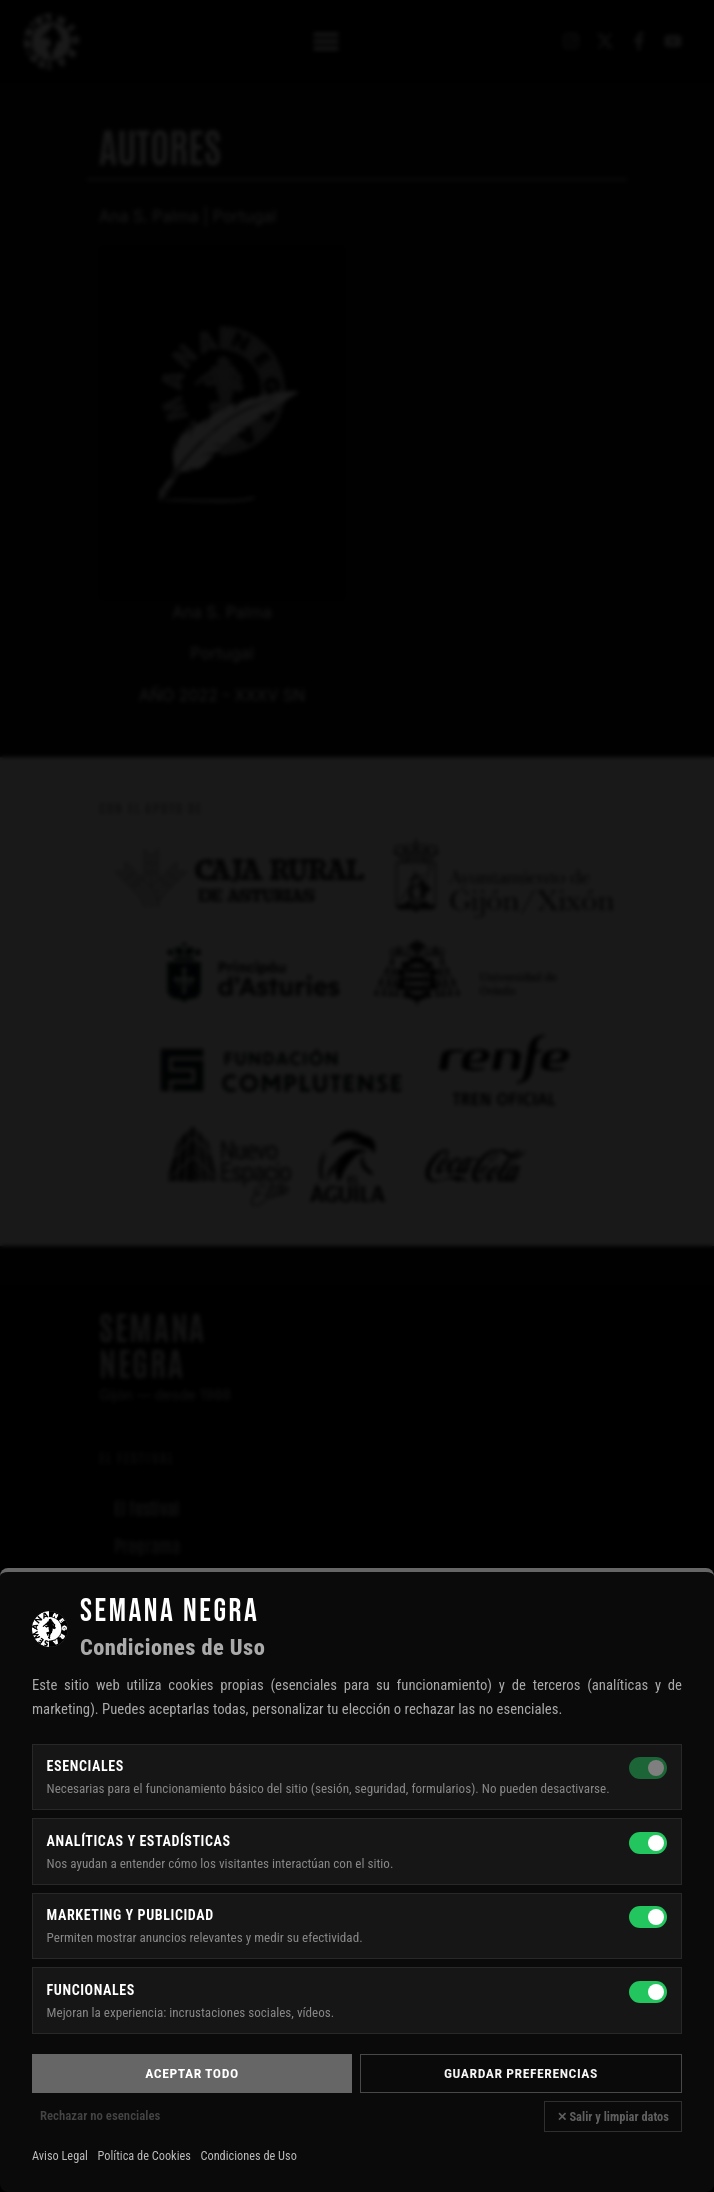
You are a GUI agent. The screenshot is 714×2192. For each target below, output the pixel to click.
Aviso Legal (60, 2156)
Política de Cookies (144, 2156)
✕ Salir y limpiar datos (613, 2116)
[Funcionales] (648, 1992)
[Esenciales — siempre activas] (648, 1768)
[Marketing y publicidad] (648, 1917)
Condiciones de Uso (248, 2156)
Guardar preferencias (521, 2073)
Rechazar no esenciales (100, 2115)
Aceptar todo (191, 2073)
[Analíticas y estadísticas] (648, 1843)
